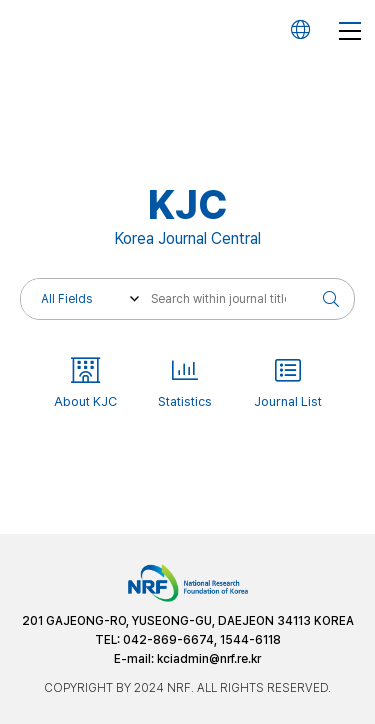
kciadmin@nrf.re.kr (209, 659)
